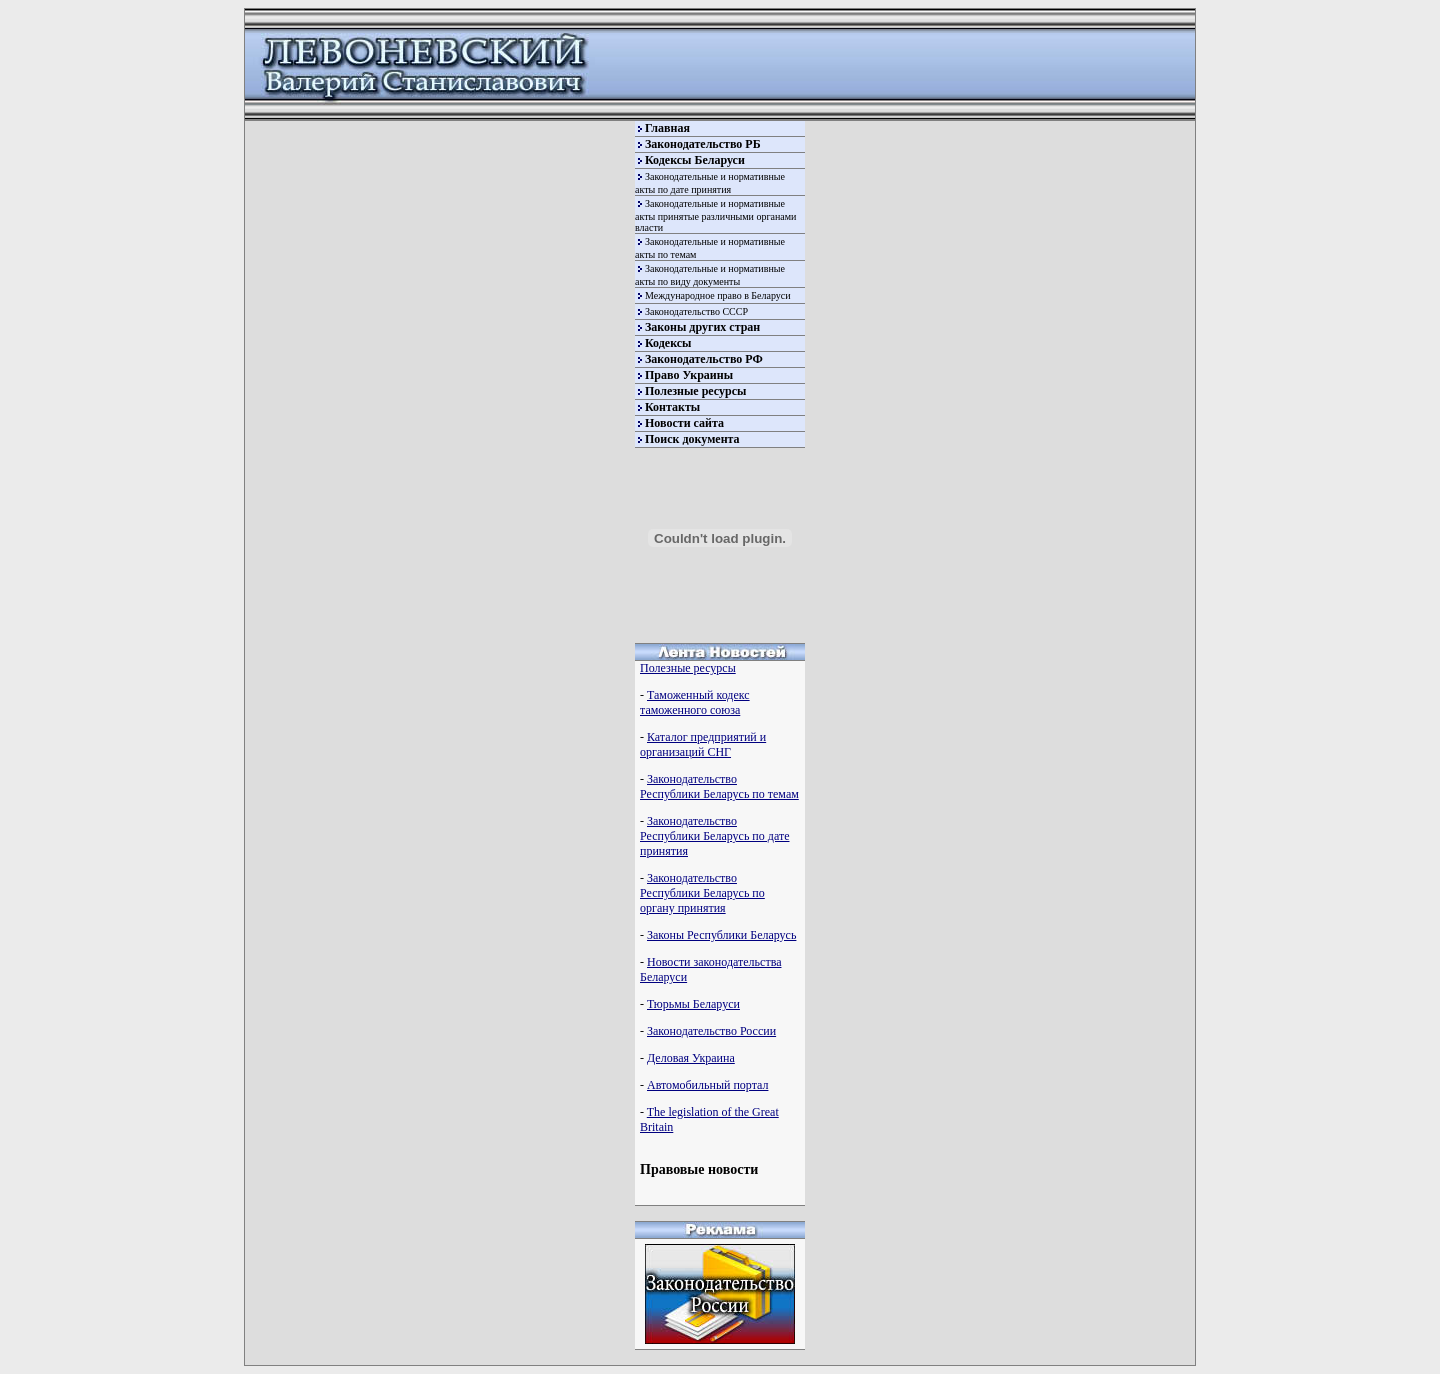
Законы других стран (702, 327)
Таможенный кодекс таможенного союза (695, 702)
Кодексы (668, 343)
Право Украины (689, 375)
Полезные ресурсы (695, 391)
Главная (667, 128)
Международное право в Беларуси (718, 295)
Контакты (672, 407)
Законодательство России (711, 1031)
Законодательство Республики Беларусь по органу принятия (702, 893)
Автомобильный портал (707, 1085)
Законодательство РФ (704, 359)
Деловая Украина (691, 1058)
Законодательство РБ (703, 144)
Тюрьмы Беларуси (693, 1004)
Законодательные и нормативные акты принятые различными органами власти (715, 215)
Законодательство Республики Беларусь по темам (719, 786)
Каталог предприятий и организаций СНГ (703, 744)
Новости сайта (684, 423)
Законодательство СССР (696, 311)
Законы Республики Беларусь (721, 935)
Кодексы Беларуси (695, 160)
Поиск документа (692, 439)
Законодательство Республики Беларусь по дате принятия (714, 836)
